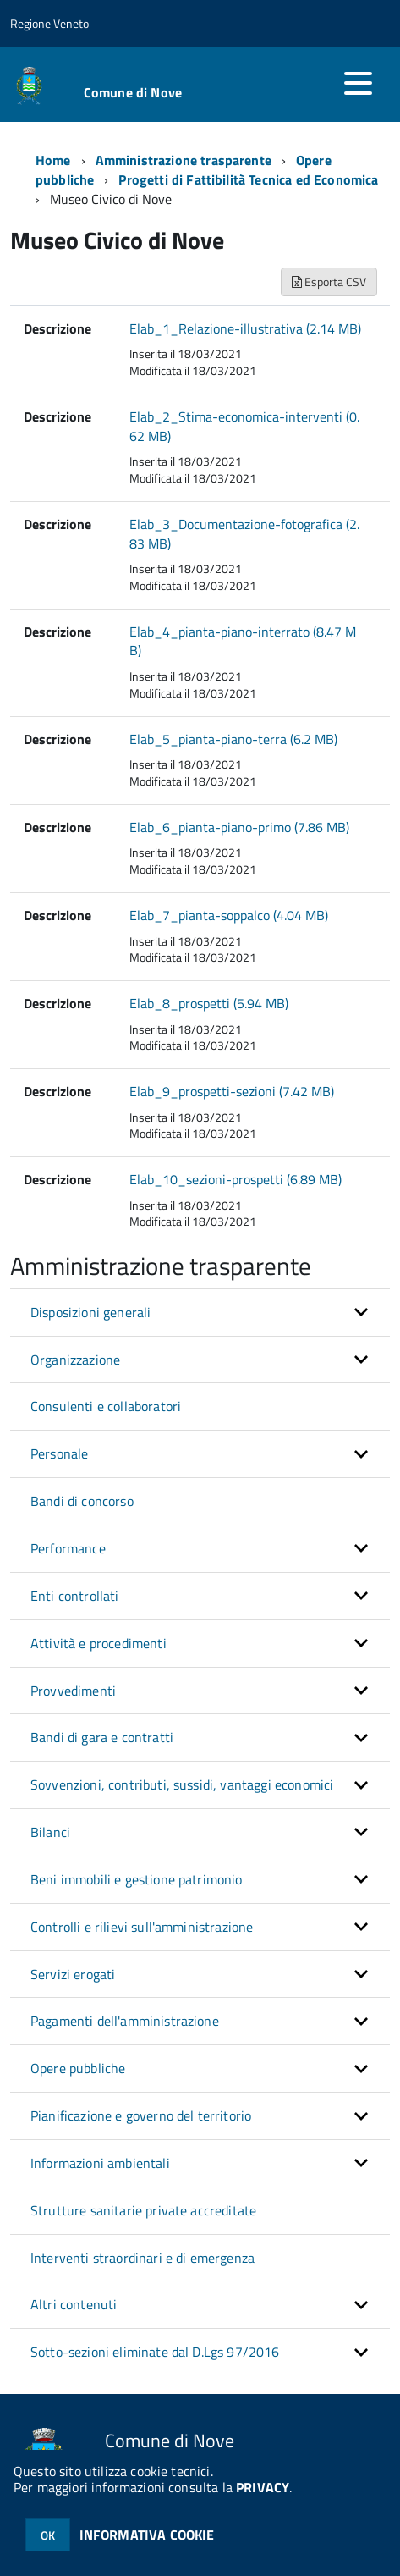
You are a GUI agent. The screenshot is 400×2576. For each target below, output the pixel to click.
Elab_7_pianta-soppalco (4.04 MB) (228, 915)
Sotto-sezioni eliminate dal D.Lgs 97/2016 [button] (155, 2352)
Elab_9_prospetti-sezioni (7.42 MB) (231, 1091)
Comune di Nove (133, 92)
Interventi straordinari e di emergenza (142, 2258)
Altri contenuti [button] (73, 2304)
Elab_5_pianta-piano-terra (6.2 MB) (233, 739)
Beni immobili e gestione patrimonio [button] (136, 1879)
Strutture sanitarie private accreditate (143, 2210)
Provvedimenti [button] (73, 1690)
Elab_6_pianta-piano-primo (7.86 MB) (239, 827)
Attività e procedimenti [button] (98, 1643)
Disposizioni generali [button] (90, 1312)
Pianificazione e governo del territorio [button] (140, 2115)
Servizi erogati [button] (72, 1974)
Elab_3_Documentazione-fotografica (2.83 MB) (244, 534)
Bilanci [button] (50, 1832)
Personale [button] (59, 1453)
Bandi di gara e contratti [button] (101, 1737)
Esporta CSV (329, 281)
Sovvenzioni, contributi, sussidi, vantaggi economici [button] (181, 1784)
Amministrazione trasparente (183, 160)
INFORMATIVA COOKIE (147, 2534)
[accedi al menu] (357, 83)
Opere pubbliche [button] (77, 2068)
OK (48, 2535)
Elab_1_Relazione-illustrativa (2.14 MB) (245, 328)
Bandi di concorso (82, 1501)
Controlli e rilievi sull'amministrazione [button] (141, 1927)
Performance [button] (68, 1548)
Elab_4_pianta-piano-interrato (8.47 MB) (242, 641)
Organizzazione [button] (75, 1359)
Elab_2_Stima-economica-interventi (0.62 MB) (244, 426)
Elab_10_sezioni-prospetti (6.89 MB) (235, 1179)
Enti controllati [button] (74, 1596)
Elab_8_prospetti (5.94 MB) (208, 1003)
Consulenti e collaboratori (105, 1406)
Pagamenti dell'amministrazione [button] (124, 2021)
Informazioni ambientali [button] (100, 2163)
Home (53, 160)
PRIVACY (262, 2487)
